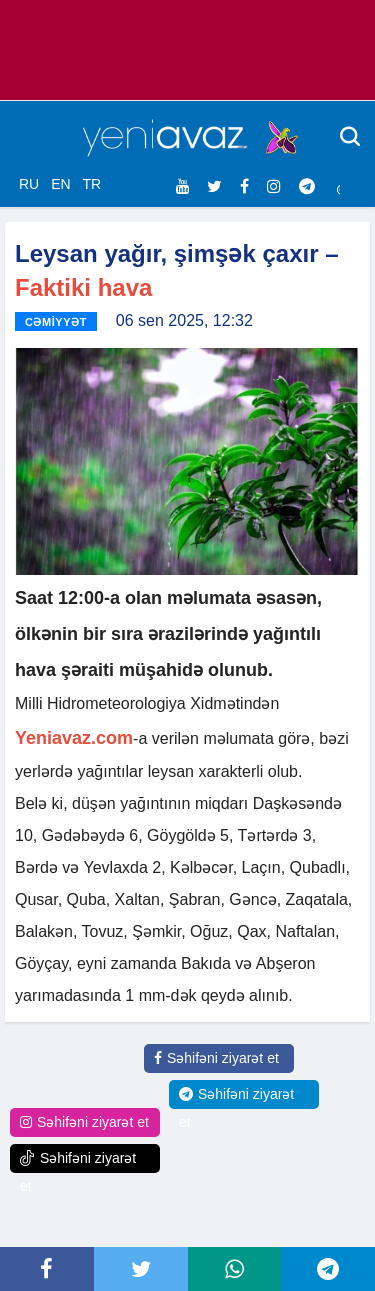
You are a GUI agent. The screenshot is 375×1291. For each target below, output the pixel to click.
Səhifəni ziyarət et (216, 1058)
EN (60, 184)
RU (29, 184)
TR (91, 184)
